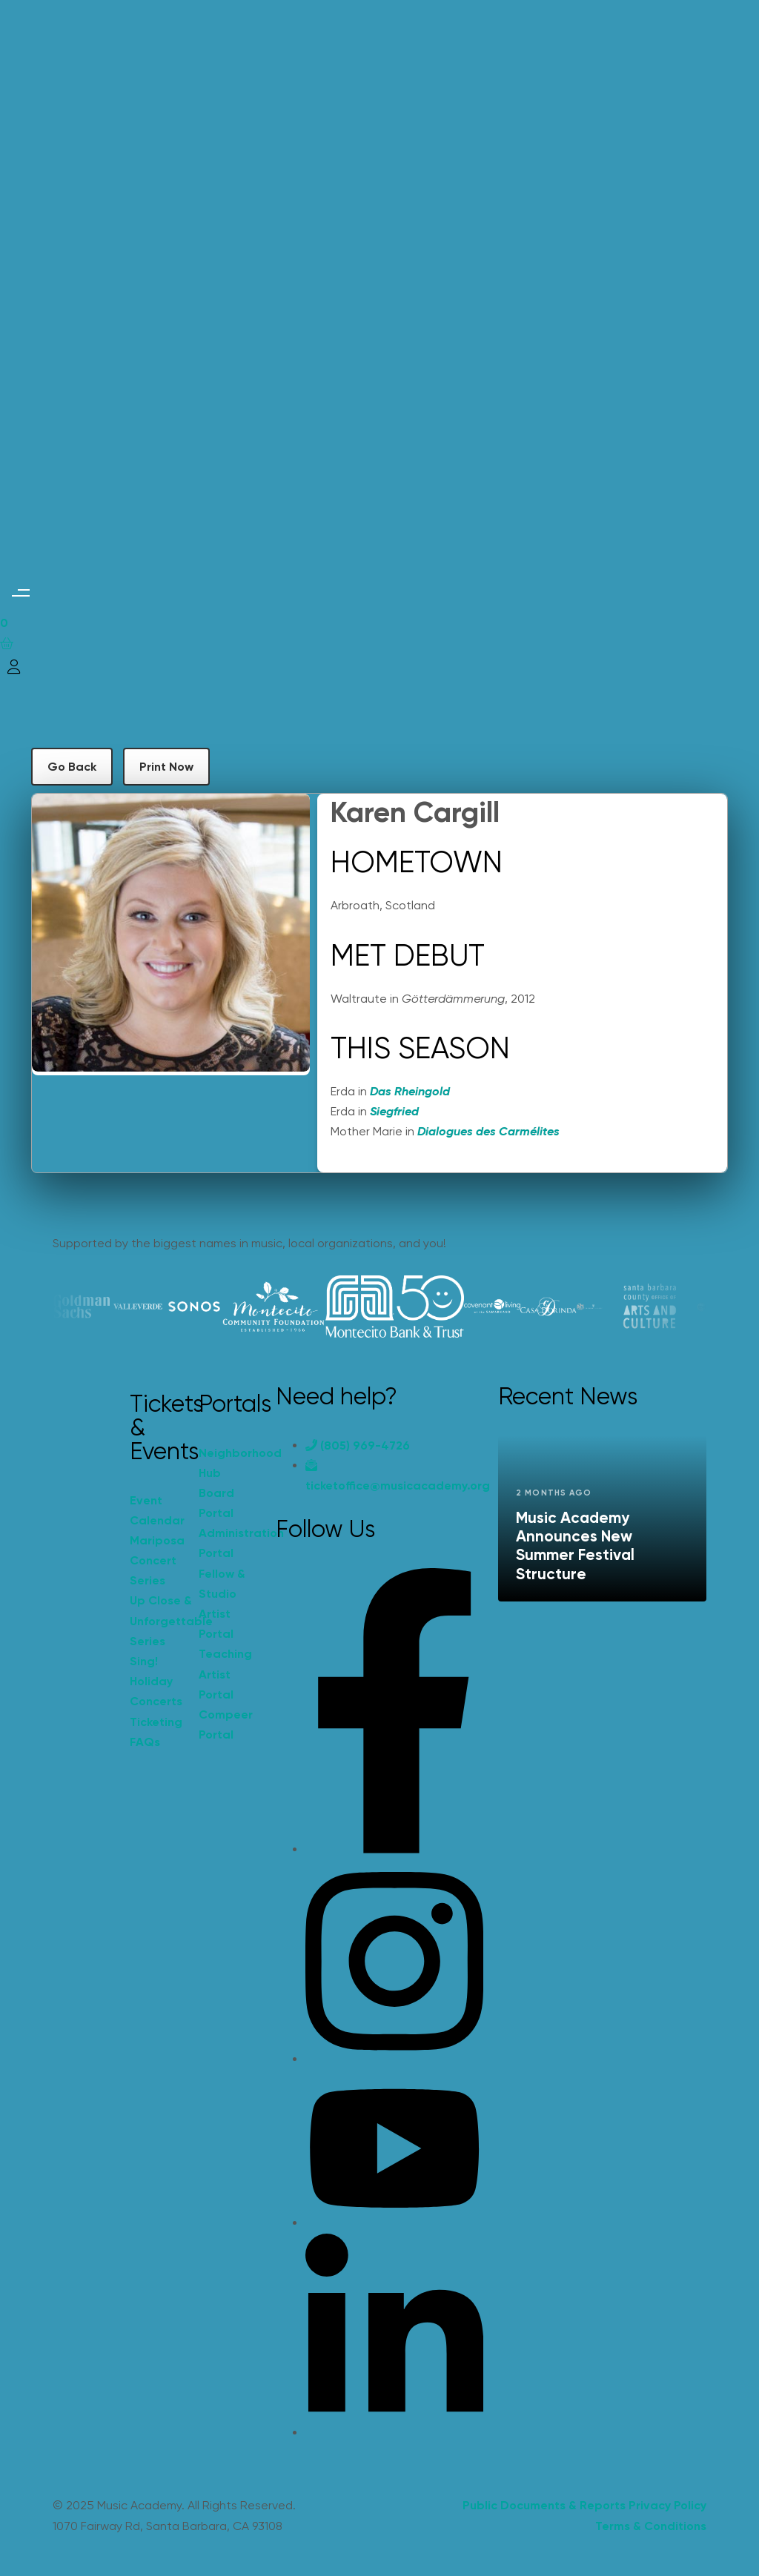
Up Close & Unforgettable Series (157, 1620)
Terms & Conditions (650, 2526)
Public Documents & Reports (544, 2505)
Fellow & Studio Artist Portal (222, 1604)
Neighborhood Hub (226, 1463)
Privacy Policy (667, 2505)
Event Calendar (157, 1510)
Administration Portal (226, 1543)
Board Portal (216, 1503)
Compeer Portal (226, 1724)
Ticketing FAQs (156, 1732)
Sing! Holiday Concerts (156, 1681)
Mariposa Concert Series (157, 1560)
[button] (20, 592)
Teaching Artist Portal (225, 1674)
